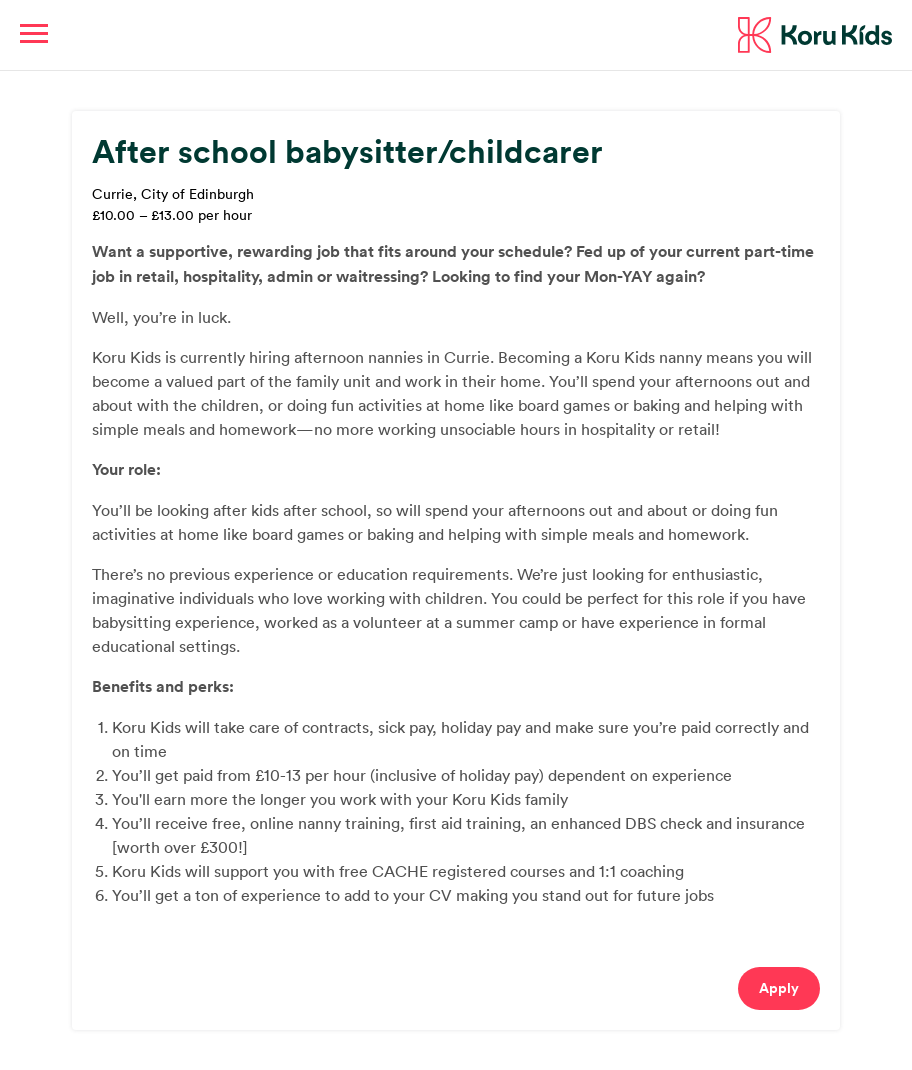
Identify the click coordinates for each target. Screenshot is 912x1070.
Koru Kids (815, 35)
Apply (779, 988)
